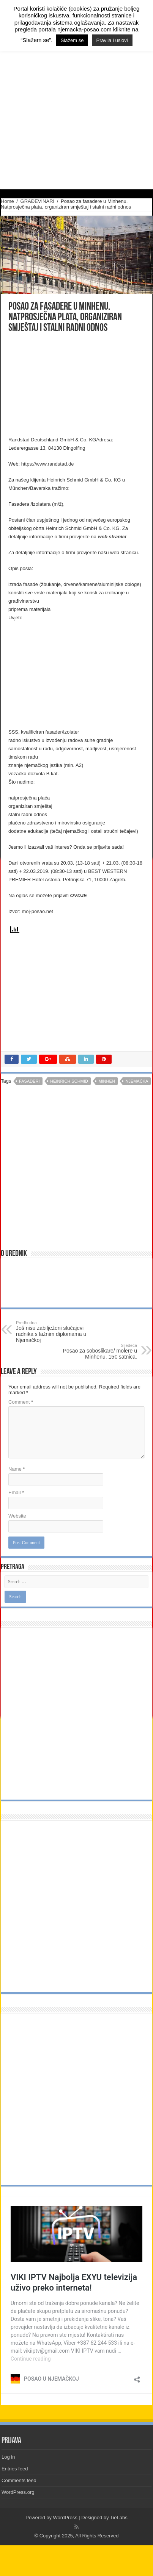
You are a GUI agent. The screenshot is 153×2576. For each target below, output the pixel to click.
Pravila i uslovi (112, 40)
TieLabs (119, 2517)
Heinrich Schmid (69, 1081)
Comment (20, 1402)
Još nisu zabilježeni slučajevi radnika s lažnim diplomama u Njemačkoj (55, 1331)
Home (7, 201)
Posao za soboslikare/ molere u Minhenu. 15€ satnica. (98, 1351)
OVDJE (78, 895)
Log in (8, 2457)
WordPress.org (18, 2492)
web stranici (112, 536)
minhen (106, 1081)
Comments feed (19, 2480)
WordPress (65, 2517)
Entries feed (15, 2469)
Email (16, 1492)
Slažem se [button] (72, 40)
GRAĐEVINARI (38, 201)
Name (16, 1469)
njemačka (136, 1081)
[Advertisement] (66, 384)
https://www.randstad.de (47, 464)
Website (17, 1516)
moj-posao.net (37, 911)
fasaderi (29, 1081)
